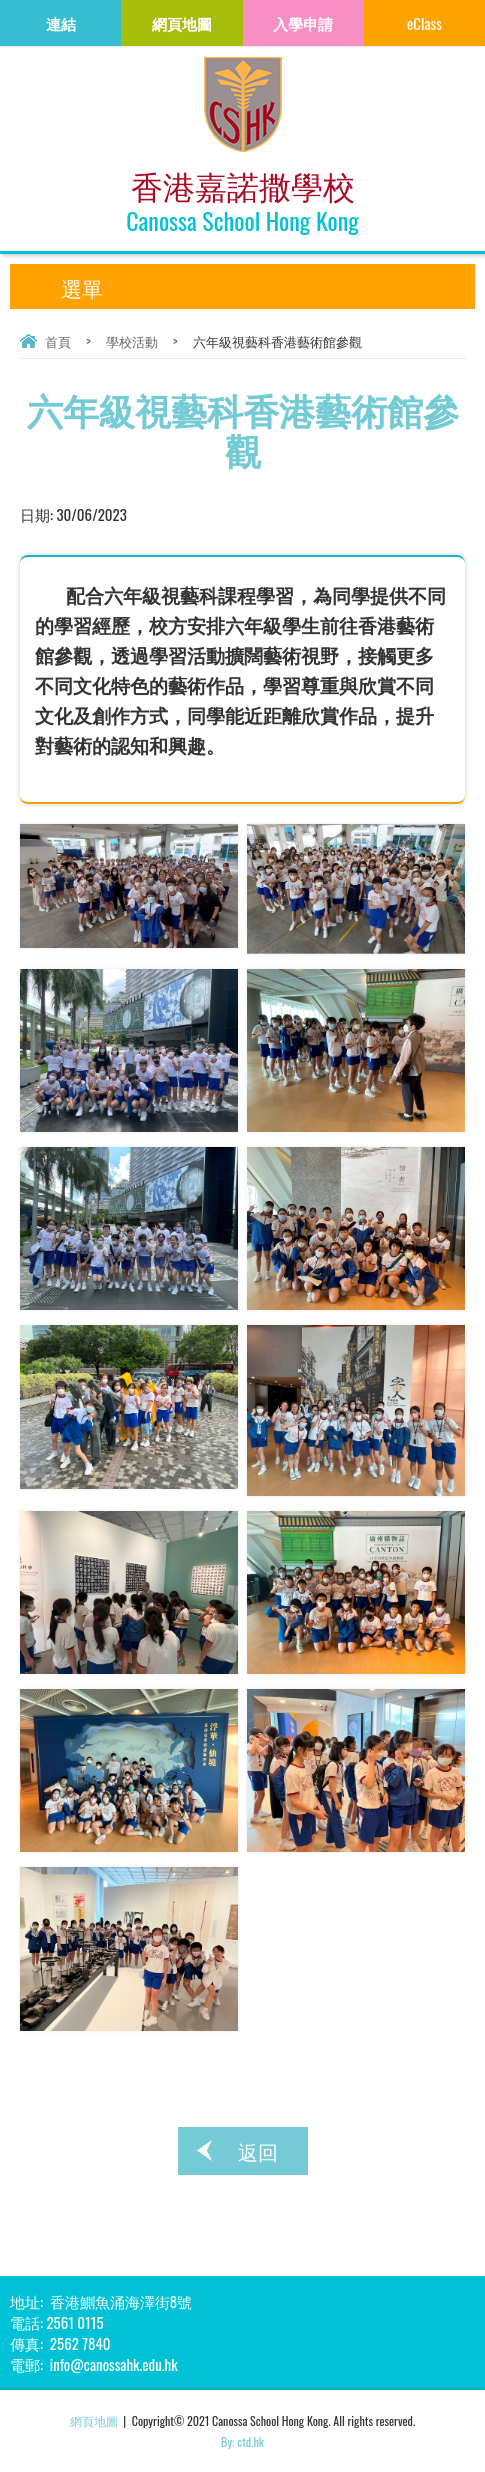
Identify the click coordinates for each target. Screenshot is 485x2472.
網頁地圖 (94, 2420)
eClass (424, 23)
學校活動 (132, 341)
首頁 (58, 341)
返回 (258, 2151)
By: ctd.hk (242, 2441)
